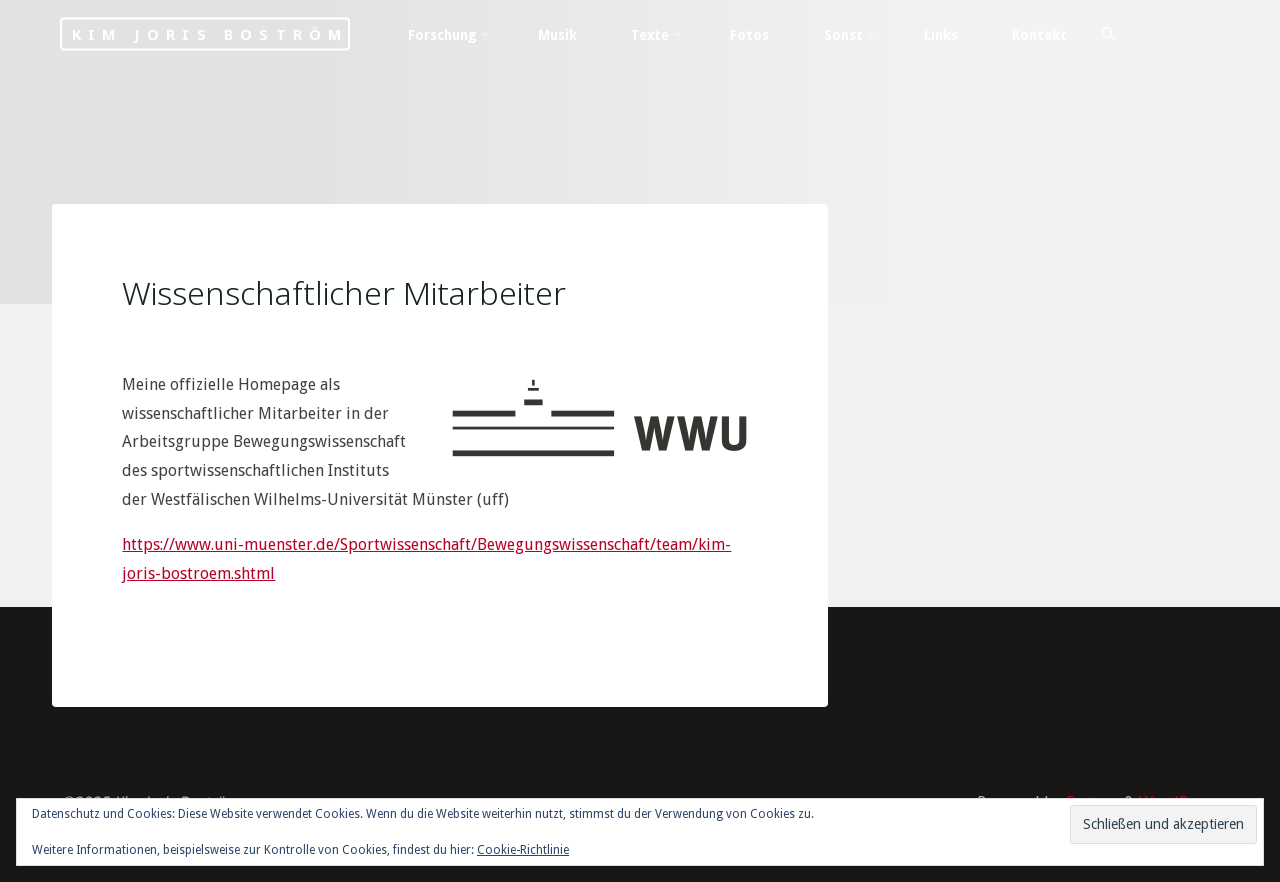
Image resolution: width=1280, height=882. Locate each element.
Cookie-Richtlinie (523, 850)
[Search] (1108, 35)
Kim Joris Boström (210, 34)
